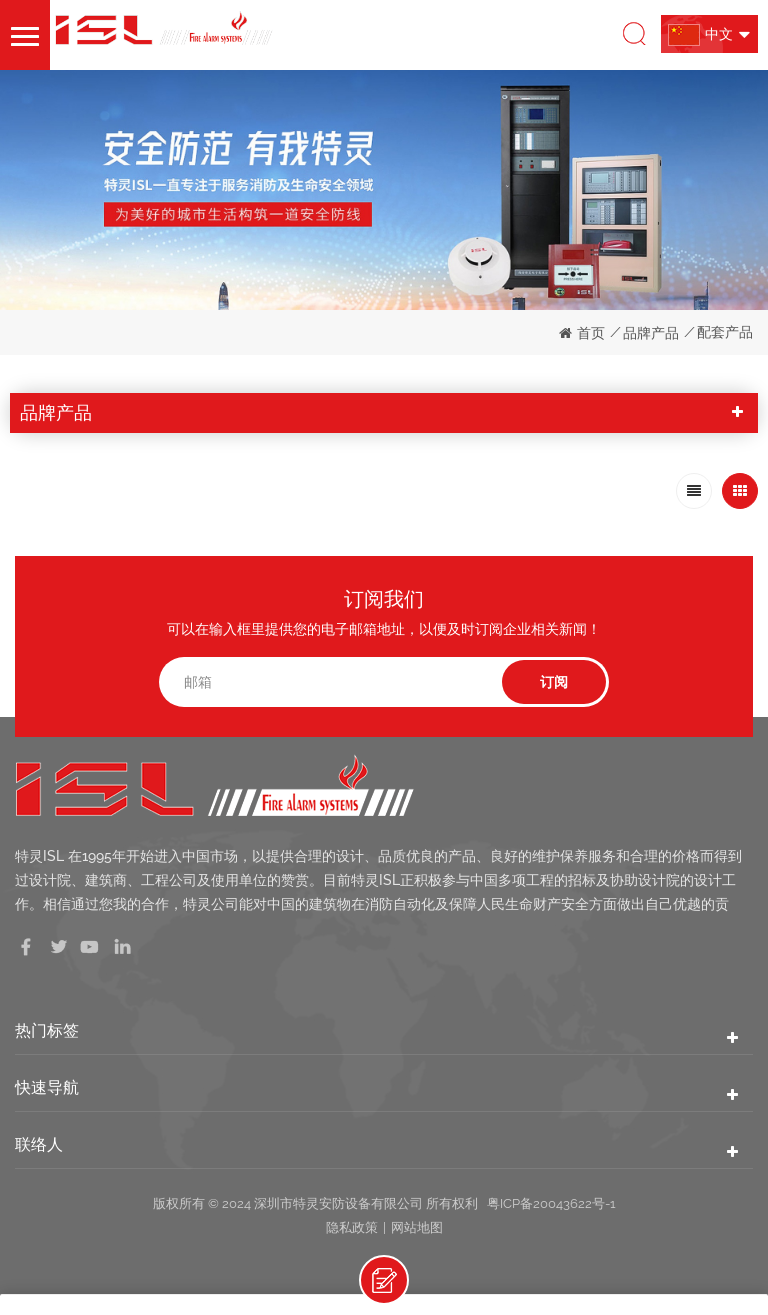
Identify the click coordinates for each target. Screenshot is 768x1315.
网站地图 (417, 1227)
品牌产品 (651, 333)
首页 (582, 333)
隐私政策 (352, 1227)
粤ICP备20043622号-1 (551, 1203)
